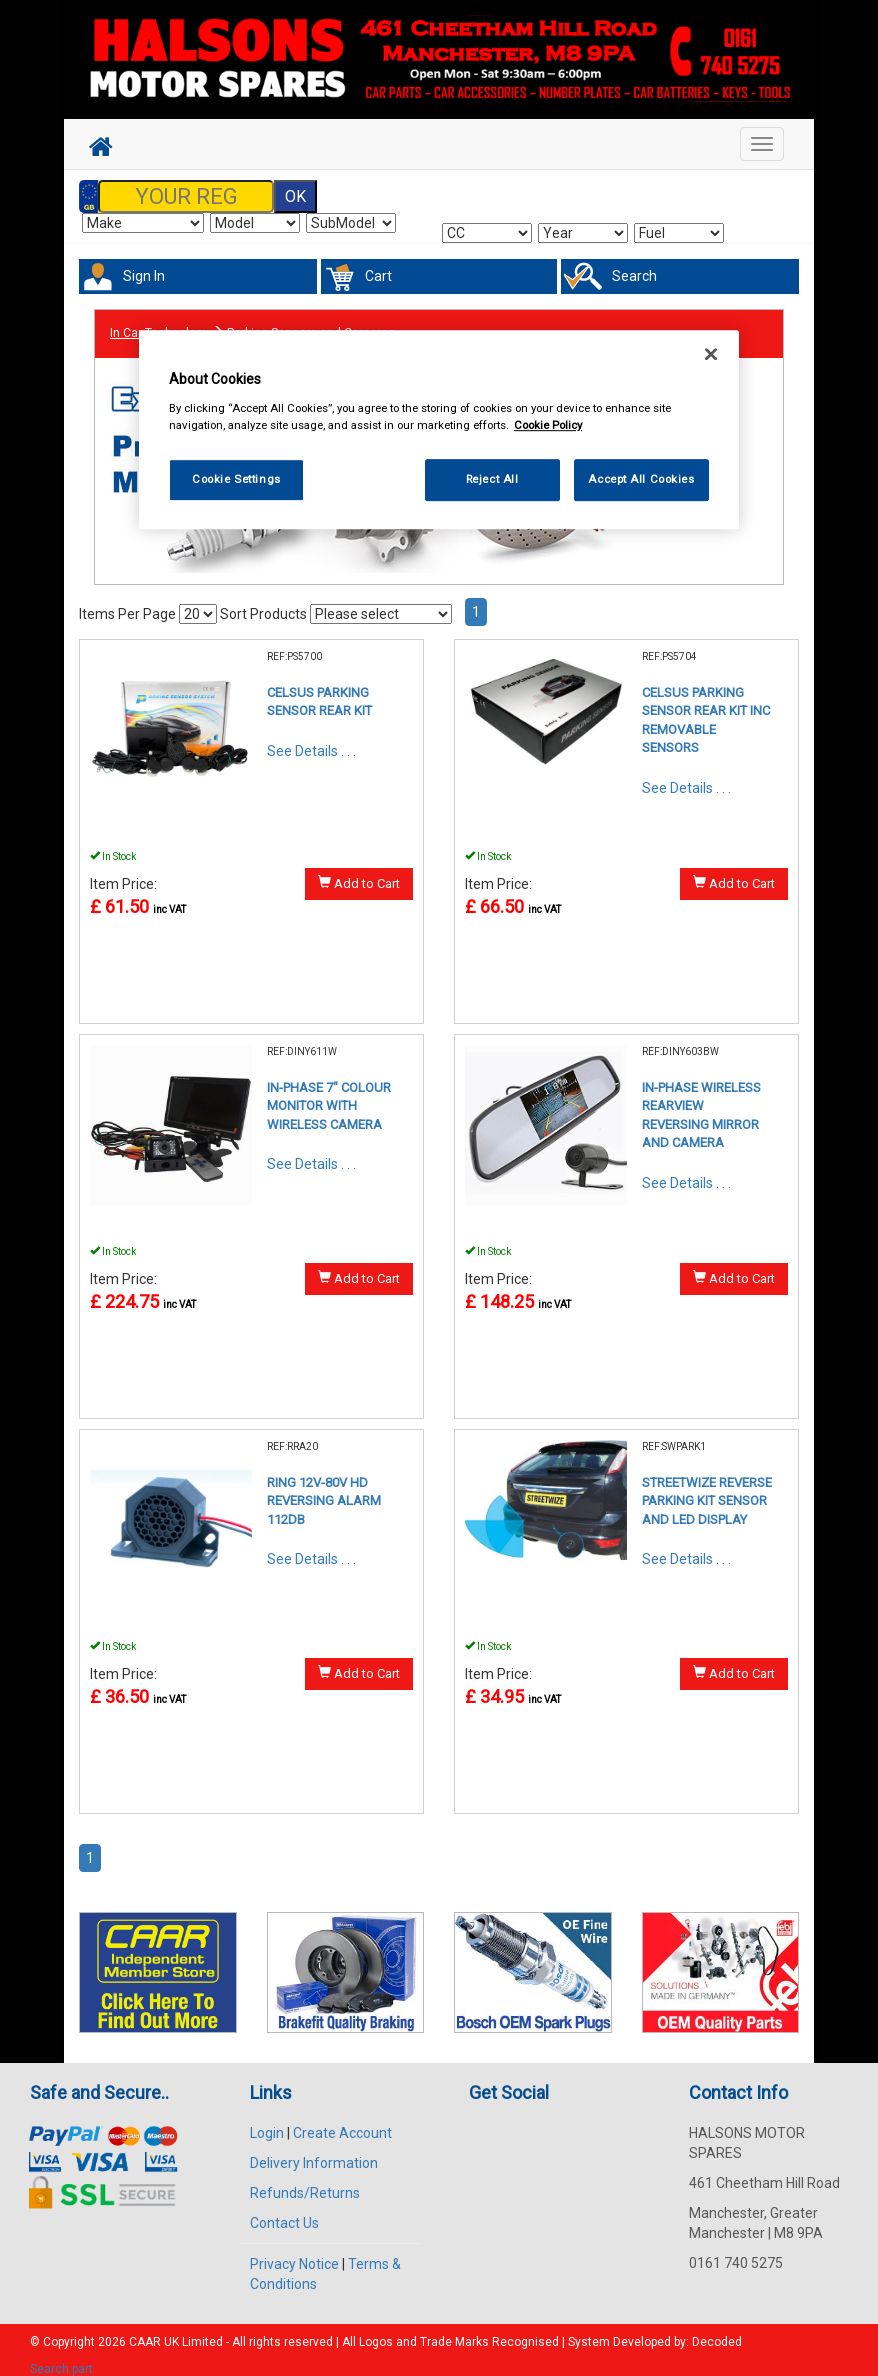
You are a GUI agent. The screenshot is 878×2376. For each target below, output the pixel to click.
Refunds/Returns (305, 2181)
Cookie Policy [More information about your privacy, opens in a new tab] (548, 425)
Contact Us (284, 2211)
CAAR (145, 2330)
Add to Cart (359, 871)
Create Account (342, 2121)
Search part (61, 2357)
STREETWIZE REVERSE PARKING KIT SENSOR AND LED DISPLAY (707, 1489)
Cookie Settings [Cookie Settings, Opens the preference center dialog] (236, 479)
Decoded (717, 2330)
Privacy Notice (294, 2252)
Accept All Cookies (641, 479)
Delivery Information (314, 2151)
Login (267, 2121)
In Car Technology (159, 323)
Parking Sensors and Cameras (311, 323)
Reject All (492, 479)
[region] (439, 430)
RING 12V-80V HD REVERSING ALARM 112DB (324, 1489)
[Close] (711, 355)
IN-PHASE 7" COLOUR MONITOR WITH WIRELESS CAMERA (329, 1094)
